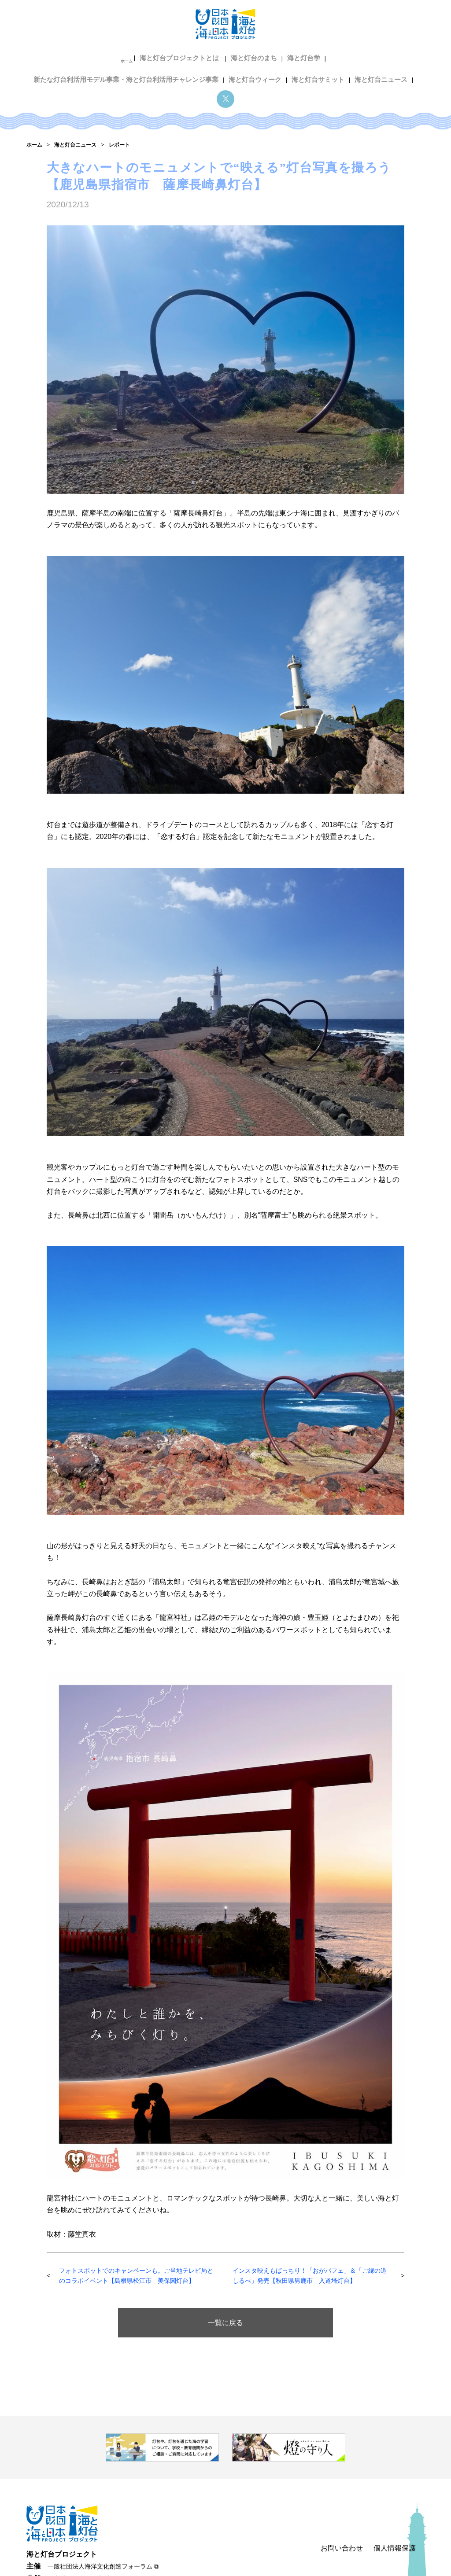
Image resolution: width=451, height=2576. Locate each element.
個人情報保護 (394, 2464)
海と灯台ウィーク (152, 69)
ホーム (39, 56)
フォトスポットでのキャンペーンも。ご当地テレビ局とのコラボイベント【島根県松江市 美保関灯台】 (139, 2191)
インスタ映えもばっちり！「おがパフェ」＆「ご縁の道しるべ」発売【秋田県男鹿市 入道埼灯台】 (307, 2191)
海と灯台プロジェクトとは (91, 55)
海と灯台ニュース (271, 69)
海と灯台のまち (160, 55)
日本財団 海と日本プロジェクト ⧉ (97, 2494)
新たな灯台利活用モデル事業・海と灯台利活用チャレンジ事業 (319, 55)
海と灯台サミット (211, 69)
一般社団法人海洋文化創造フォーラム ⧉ (103, 2482)
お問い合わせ (342, 2464)
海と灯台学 (207, 55)
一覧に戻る (225, 2238)
